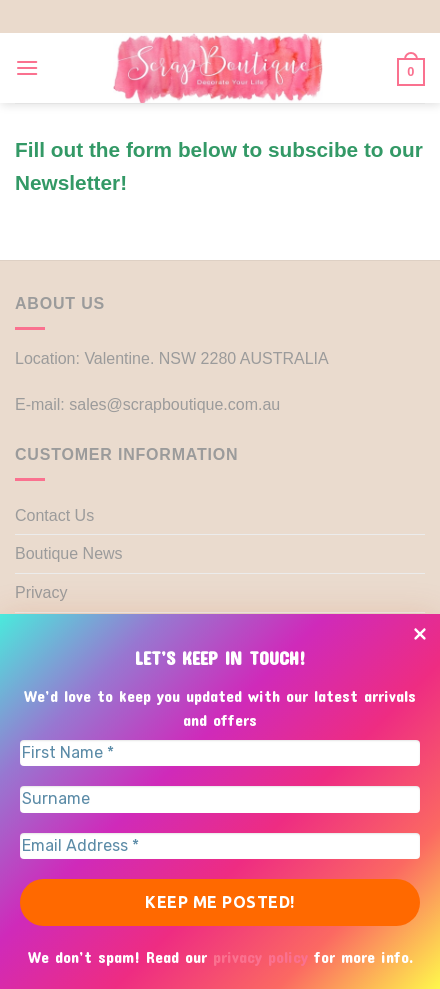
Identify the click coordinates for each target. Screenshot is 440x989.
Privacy (41, 592)
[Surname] (220, 799)
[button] (27, 67)
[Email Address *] (220, 846)
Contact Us (54, 515)
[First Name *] (220, 753)
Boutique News (69, 553)
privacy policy (263, 956)
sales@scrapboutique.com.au (174, 404)
